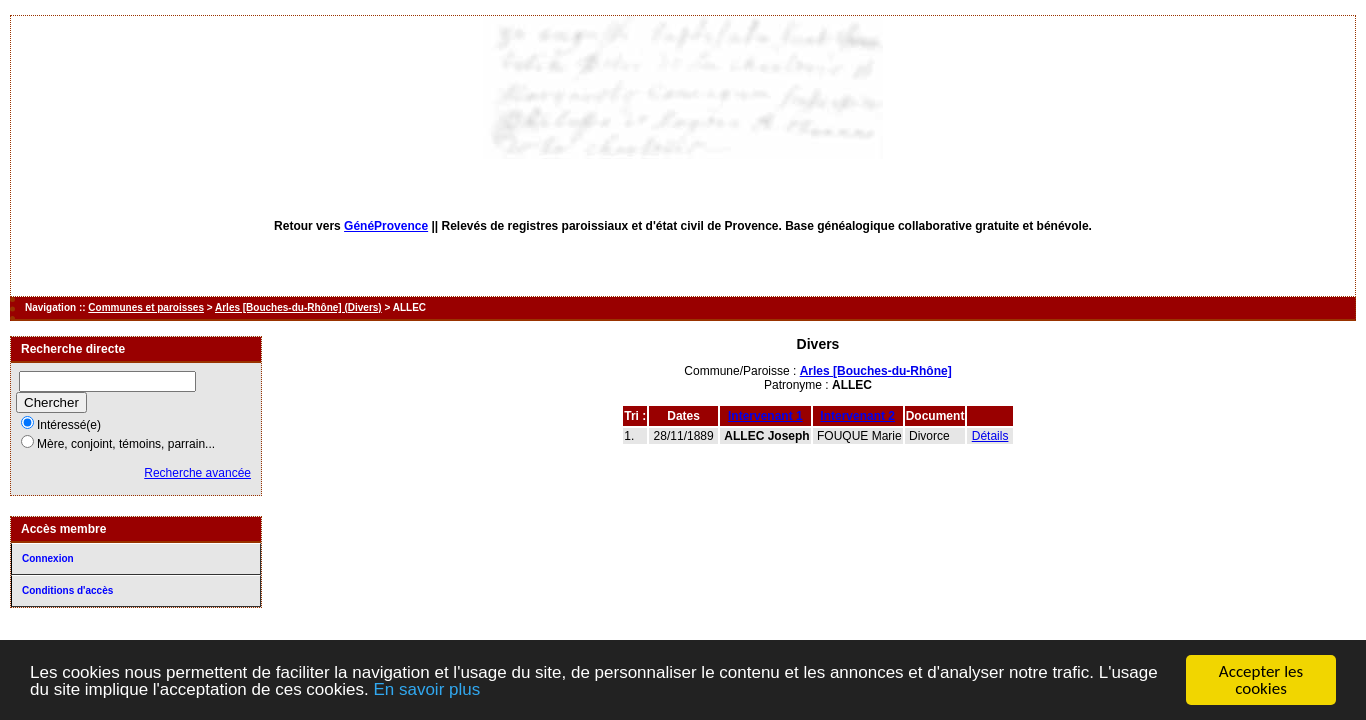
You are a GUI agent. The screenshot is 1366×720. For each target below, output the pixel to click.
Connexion (48, 558)
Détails (990, 436)
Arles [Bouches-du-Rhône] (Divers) (298, 307)
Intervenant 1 (765, 416)
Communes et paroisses (146, 307)
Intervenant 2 (857, 416)
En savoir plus (426, 689)
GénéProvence (386, 226)
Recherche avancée (197, 473)
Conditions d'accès (67, 590)
